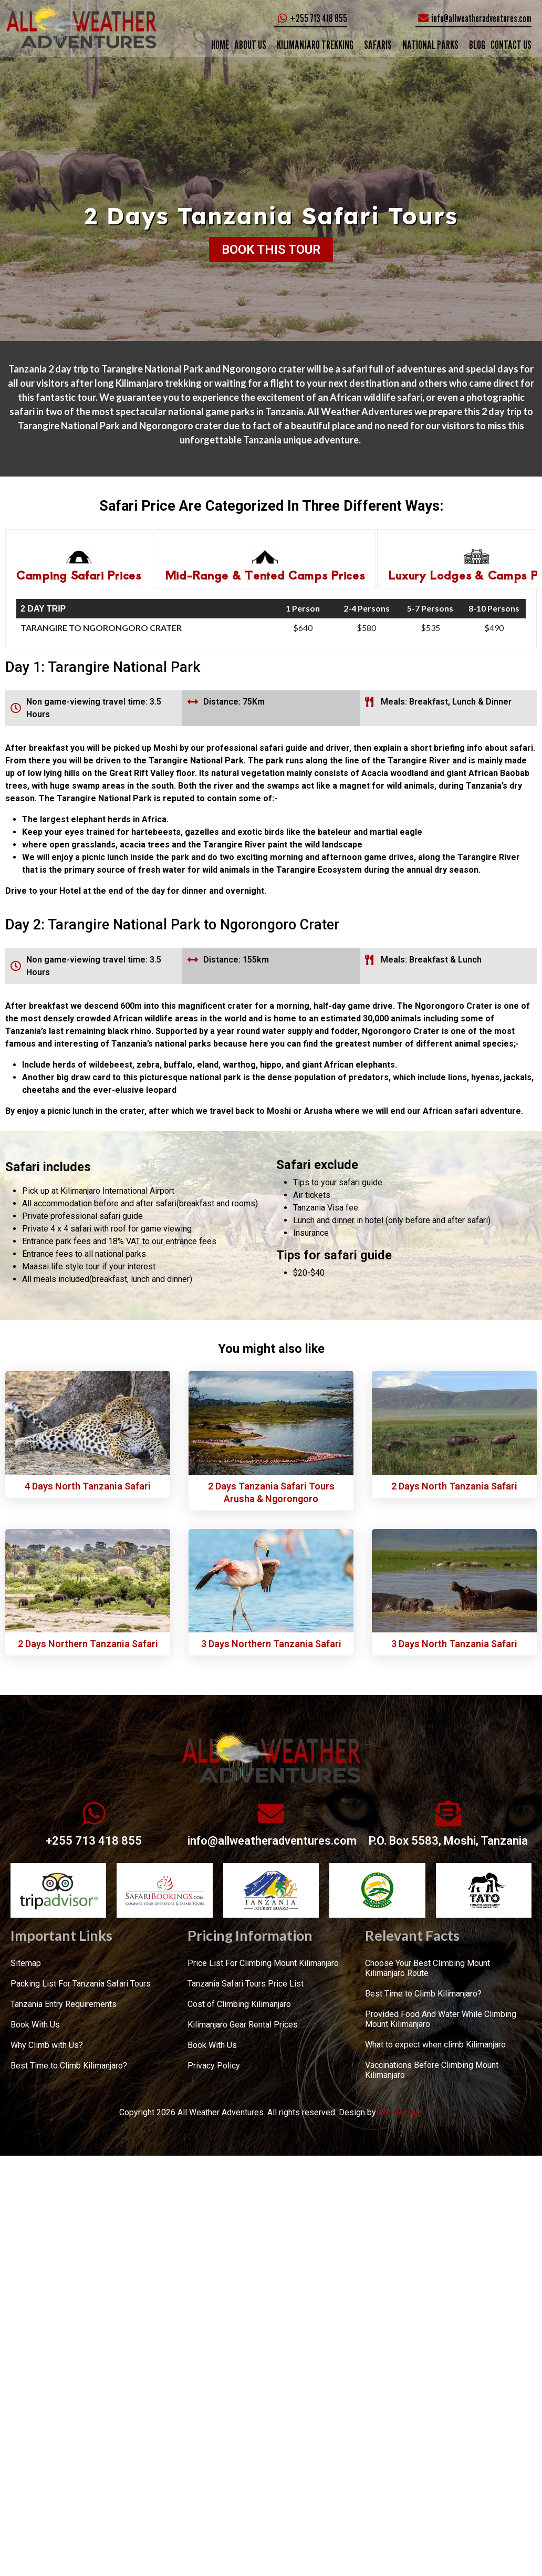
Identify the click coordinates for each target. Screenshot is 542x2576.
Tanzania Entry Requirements (64, 2004)
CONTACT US (511, 44)
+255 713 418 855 (94, 1840)
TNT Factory (400, 2112)
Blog (477, 44)
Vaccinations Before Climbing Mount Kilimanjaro (431, 2070)
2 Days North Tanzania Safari (454, 1486)
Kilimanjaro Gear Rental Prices (242, 2025)
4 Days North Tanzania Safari (88, 1486)
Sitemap (26, 1963)
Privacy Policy (213, 2066)
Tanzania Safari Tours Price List (245, 1984)
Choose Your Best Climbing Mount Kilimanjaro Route (427, 1968)
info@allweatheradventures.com (272, 1840)
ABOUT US (250, 44)
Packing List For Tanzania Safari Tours (81, 1984)
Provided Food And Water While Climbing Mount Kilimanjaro (440, 2019)
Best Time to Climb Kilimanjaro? (69, 2066)
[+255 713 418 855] (94, 1813)
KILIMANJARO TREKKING (315, 44)
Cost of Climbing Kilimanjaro (239, 2004)
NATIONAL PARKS (430, 44)
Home (220, 44)
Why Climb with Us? (47, 2045)
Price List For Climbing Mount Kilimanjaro (263, 1963)
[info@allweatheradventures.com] (271, 1813)
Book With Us (35, 2025)
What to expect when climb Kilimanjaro (435, 2045)
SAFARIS (378, 44)
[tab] (78, 558)
